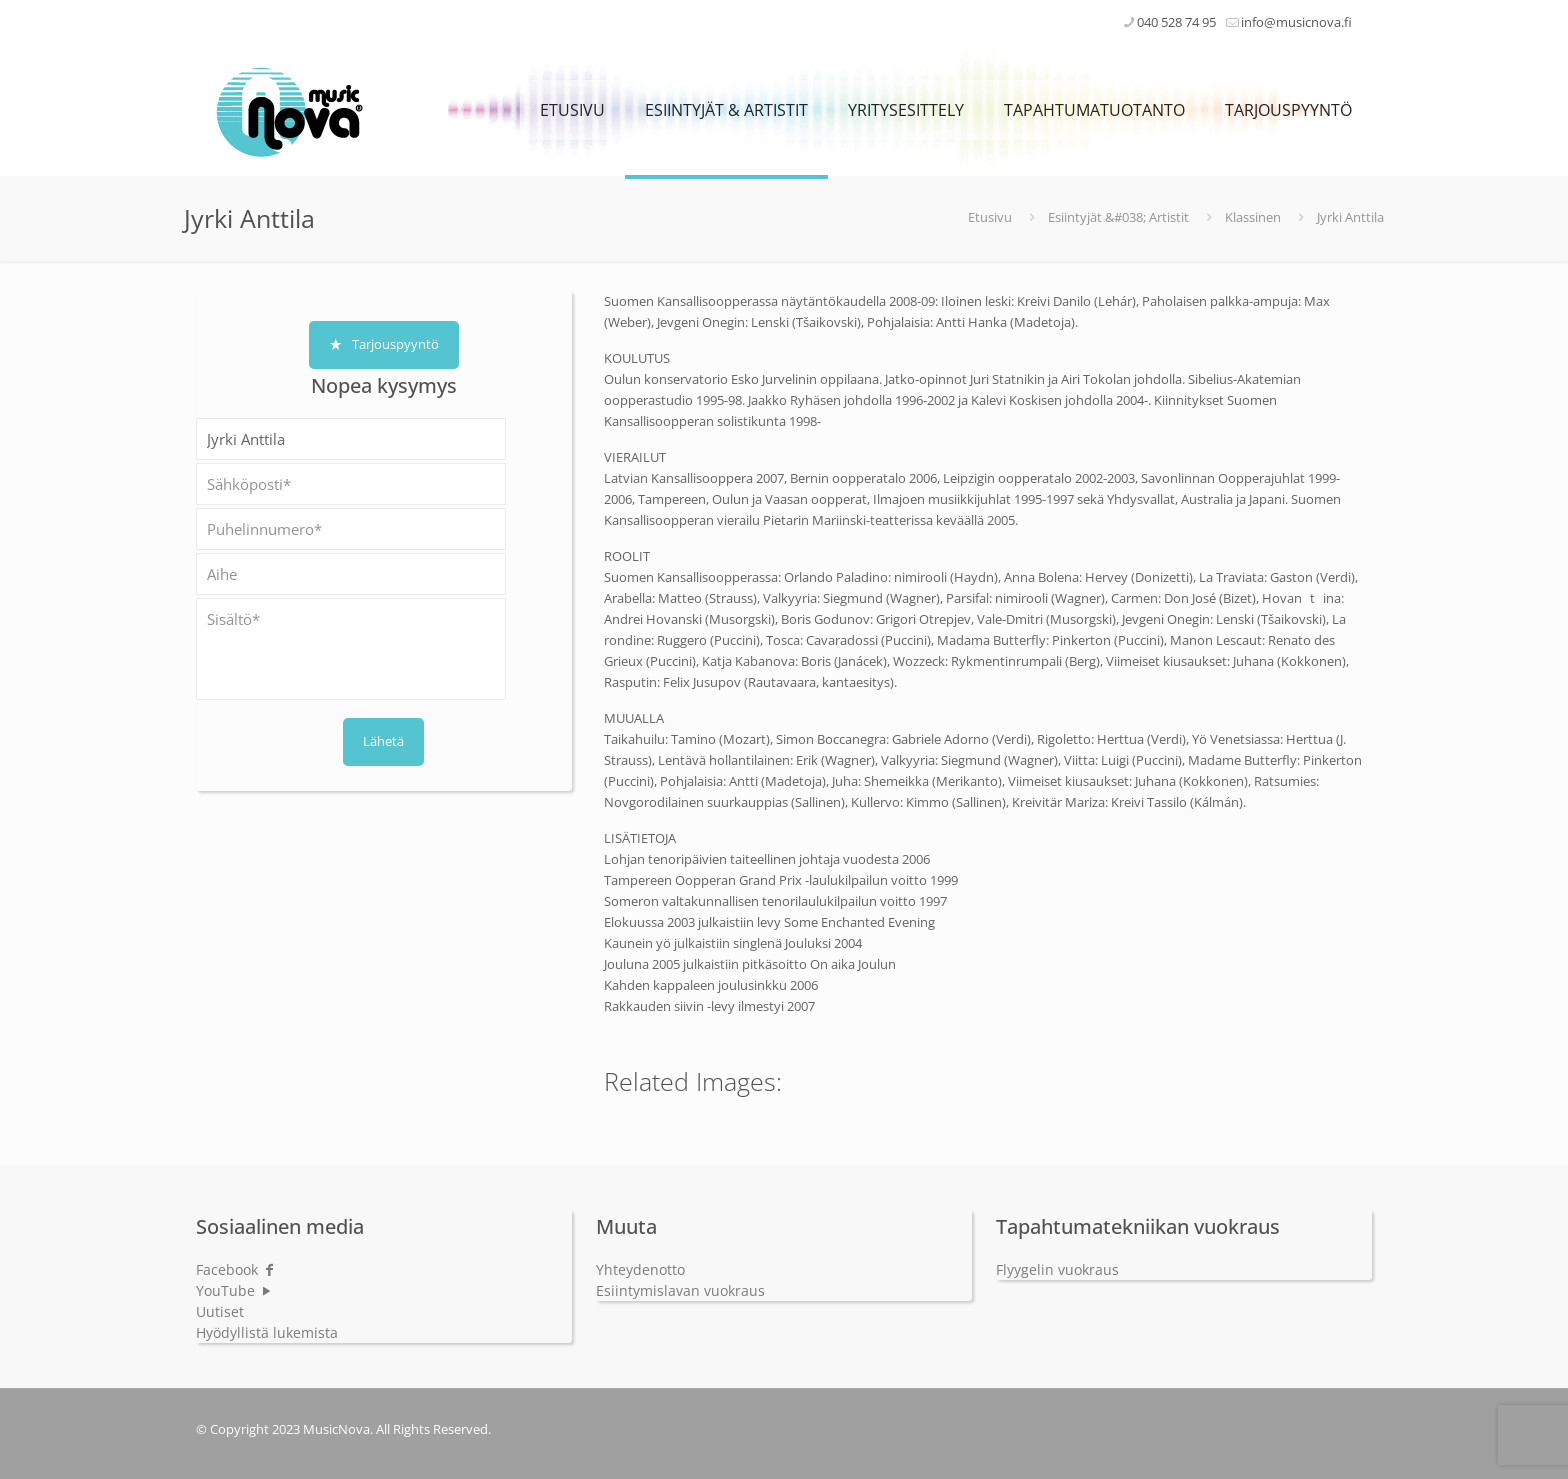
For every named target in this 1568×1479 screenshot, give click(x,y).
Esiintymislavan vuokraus (680, 1290)
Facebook (236, 1269)
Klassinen (1253, 217)
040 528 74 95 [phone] (1176, 22)
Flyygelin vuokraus (1057, 1269)
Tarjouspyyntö (384, 344)
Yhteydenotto (640, 1269)
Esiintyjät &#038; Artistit (1118, 217)
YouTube (234, 1290)
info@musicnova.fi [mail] (1296, 22)
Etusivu (990, 217)
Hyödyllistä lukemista (267, 1332)
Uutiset (220, 1311)
